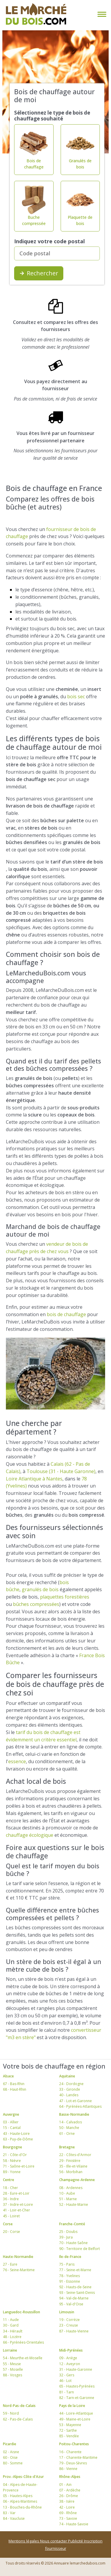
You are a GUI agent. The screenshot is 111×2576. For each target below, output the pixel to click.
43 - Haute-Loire (16, 2133)
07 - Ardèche (69, 2490)
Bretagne (67, 2147)
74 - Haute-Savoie (73, 2524)
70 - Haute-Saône (73, 2242)
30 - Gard (11, 2325)
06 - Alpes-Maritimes (20, 2501)
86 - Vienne (68, 2468)
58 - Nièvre (12, 2160)
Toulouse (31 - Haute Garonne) (60, 1471)
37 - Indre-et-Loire (18, 2204)
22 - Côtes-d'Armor (75, 2154)
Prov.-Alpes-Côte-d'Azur (23, 2476)
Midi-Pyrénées (71, 2350)
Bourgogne (12, 2147)
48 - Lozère (12, 2336)
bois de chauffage (66, 1314)
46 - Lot (65, 2380)
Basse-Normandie (74, 2114)
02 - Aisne (11, 2451)
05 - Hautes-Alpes (17, 2495)
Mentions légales (24, 2541)
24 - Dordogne (71, 2083)
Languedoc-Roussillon (21, 2311)
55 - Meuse (12, 2363)
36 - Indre (11, 2198)
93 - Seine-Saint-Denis (77, 2292)
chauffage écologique (29, 1835)
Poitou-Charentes (74, 2443)
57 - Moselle (13, 2369)
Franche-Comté (72, 2223)
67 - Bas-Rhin (13, 2083)
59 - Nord (11, 2413)
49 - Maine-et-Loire (74, 2419)
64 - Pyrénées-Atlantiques (80, 2106)
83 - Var (9, 2512)
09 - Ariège (68, 2357)
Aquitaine (67, 2076)
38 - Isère (66, 2501)
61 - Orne (67, 2133)
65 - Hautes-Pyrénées (77, 2386)
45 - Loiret (11, 2215)
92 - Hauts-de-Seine (75, 2286)
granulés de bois (40, 1589)
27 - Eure (10, 2264)
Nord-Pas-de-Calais (19, 2405)
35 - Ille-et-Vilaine (73, 2166)
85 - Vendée (69, 2435)
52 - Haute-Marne (73, 2204)
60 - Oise (10, 2457)
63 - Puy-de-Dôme (18, 2139)
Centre (8, 2179)
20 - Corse (11, 2231)
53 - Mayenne (70, 2424)
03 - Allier (11, 2122)
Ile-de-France (70, 2256)
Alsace (8, 2076)
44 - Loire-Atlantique (76, 2413)
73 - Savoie (68, 2518)
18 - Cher (10, 2187)
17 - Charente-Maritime (78, 2457)
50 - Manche (69, 2127)
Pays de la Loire (72, 2405)
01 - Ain (65, 2484)
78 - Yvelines (69, 2275)
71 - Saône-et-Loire (18, 2166)
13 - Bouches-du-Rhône (22, 2507)
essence (17, 1761)
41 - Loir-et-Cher (16, 2210)
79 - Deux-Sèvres (73, 2463)
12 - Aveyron (69, 2363)
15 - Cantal (12, 2127)
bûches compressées (36, 1604)
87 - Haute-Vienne (74, 2331)
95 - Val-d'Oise (71, 2304)
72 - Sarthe (68, 2430)
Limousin (66, 2311)
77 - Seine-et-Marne (75, 2269)
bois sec (76, 696)
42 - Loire (67, 2507)
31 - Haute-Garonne (75, 2369)
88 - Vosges (12, 2375)
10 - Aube (67, 2193)
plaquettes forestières (64, 1597)
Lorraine (10, 2350)
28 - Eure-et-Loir (16, 2193)
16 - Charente (70, 2451)
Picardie (9, 2443)
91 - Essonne (69, 2281)
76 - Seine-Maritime (19, 2269)
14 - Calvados (70, 2122)
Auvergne (11, 2114)
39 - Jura (66, 2237)
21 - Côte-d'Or (15, 2154)
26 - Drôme (68, 2495)
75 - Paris (66, 2264)
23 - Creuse (68, 2325)
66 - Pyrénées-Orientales (23, 2342)
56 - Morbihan (70, 2171)
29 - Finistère (69, 2160)
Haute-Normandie (18, 2256)
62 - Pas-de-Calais (18, 2419)
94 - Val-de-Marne (74, 2298)
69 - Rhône (68, 2512)
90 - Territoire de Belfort (79, 2248)
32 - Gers (66, 2375)
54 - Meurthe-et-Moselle (22, 2357)
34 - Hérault (12, 2331)
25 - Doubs (68, 2231)
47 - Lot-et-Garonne (75, 2100)
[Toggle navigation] (100, 14)
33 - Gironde (69, 2089)
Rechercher (38, 273)
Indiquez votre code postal (49, 241)
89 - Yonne (12, 2171)
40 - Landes (68, 2094)
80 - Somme (13, 2463)
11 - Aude (11, 2319)
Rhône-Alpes (69, 2476)
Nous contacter (54, 2541)
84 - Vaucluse (14, 2518)
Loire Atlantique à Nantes (34, 1478)
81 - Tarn (66, 2392)
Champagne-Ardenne (77, 2179)
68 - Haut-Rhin (14, 2089)
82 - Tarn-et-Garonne (76, 2397)
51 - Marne (68, 2198)
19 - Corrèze (69, 2319)
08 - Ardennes (70, 2187)
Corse (8, 2223)
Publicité (76, 2541)
